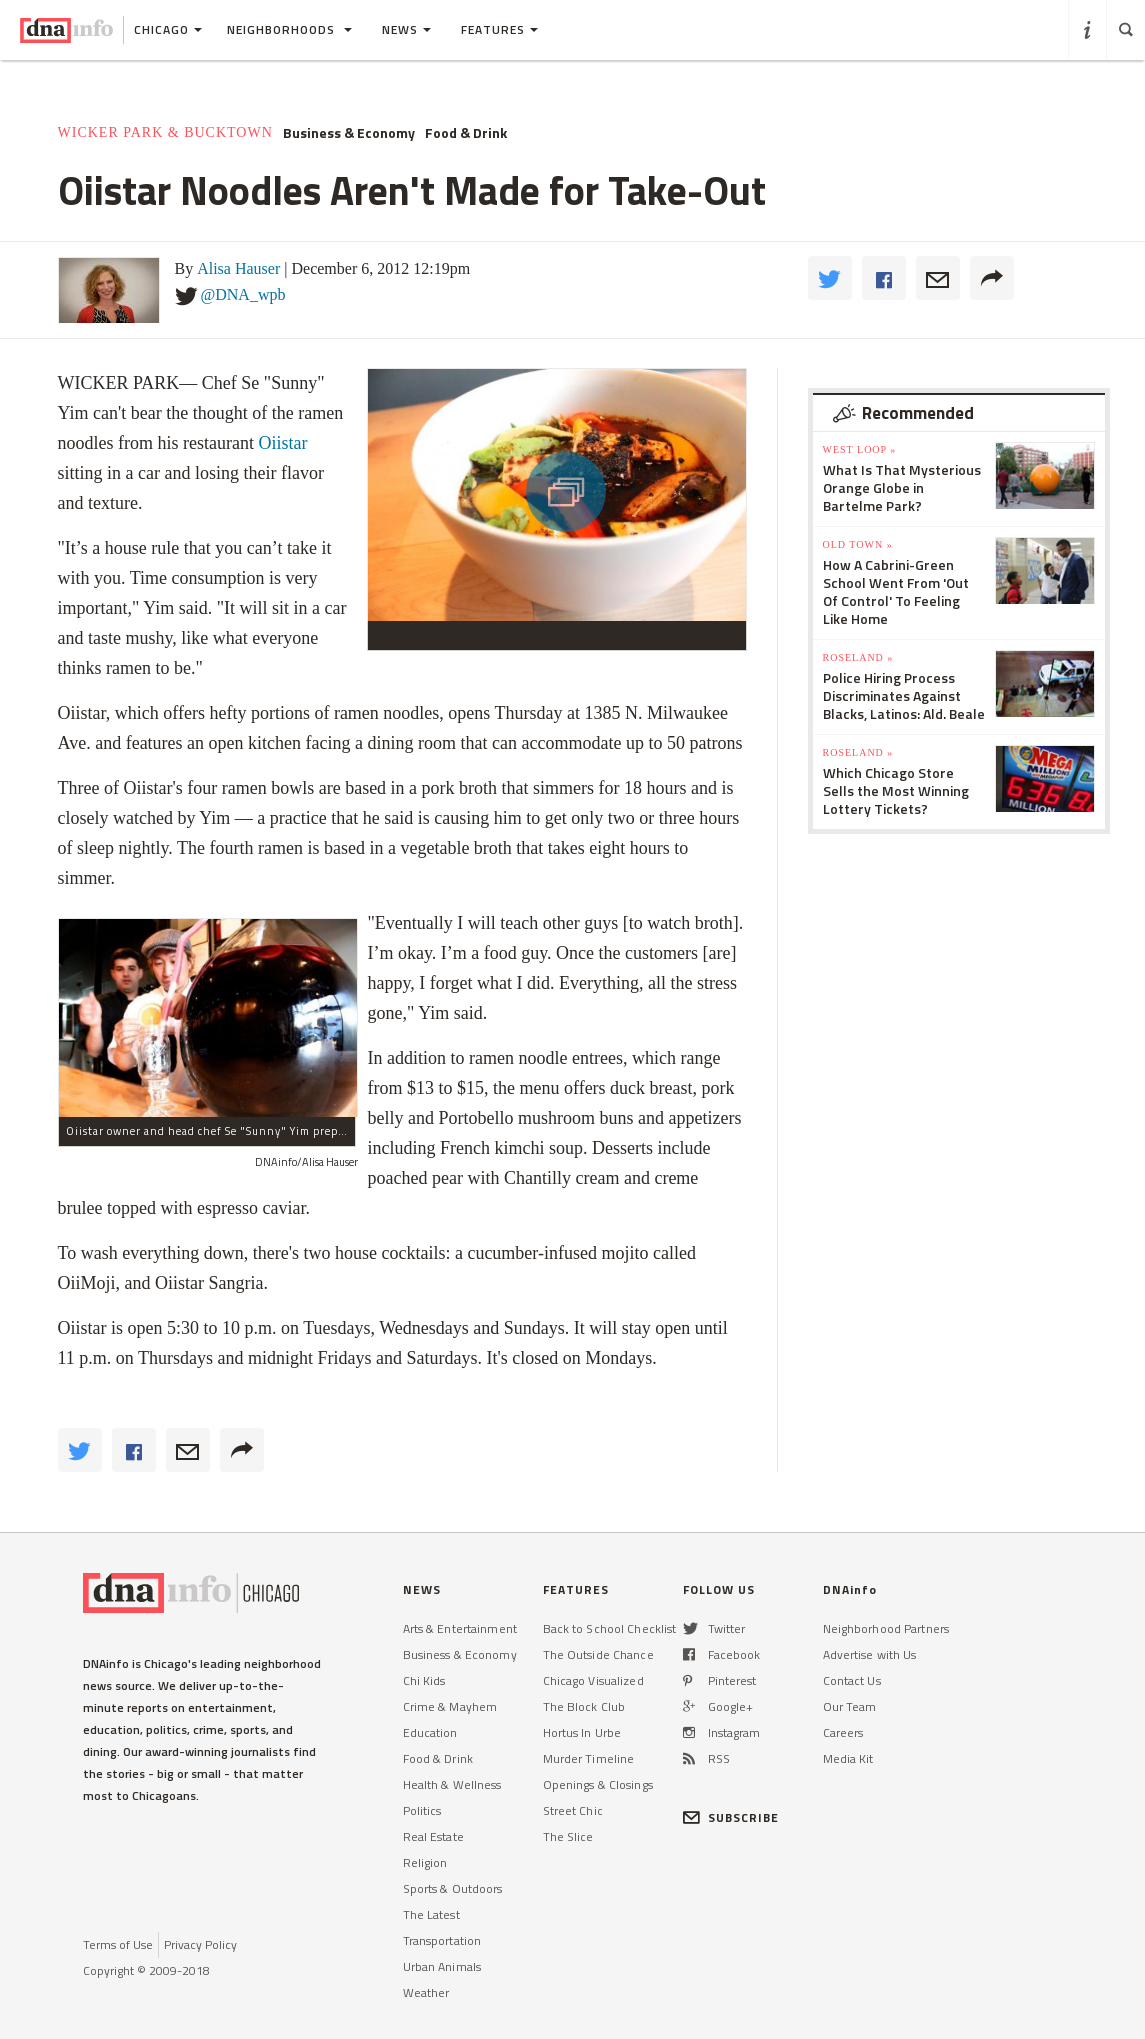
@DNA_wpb (243, 294)
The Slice (568, 1836)
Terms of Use (118, 1944)
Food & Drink (466, 133)
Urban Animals (442, 1966)
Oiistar (282, 443)
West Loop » (860, 449)
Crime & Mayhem (450, 1706)
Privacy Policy (200, 1944)
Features (499, 29)
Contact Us (852, 1680)
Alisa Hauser (238, 268)
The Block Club (584, 1706)
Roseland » (858, 657)
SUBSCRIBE (731, 1817)
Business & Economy (349, 133)
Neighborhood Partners (886, 1628)
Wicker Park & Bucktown (165, 132)
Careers (843, 1732)
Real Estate (433, 1836)
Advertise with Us (870, 1654)
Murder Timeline (589, 1758)
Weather (426, 1992)
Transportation (442, 1940)
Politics (422, 1810)
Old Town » (858, 544)
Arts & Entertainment (460, 1628)
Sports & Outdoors (453, 1888)
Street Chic (573, 1810)
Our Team (850, 1706)
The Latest (431, 1914)
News (406, 29)
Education (430, 1732)
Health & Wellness (452, 1784)
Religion (425, 1862)
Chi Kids (424, 1680)
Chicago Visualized (593, 1680)
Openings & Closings (598, 1784)
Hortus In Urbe (582, 1732)
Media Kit (848, 1758)
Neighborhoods (289, 29)
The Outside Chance (598, 1654)
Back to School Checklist (610, 1628)
